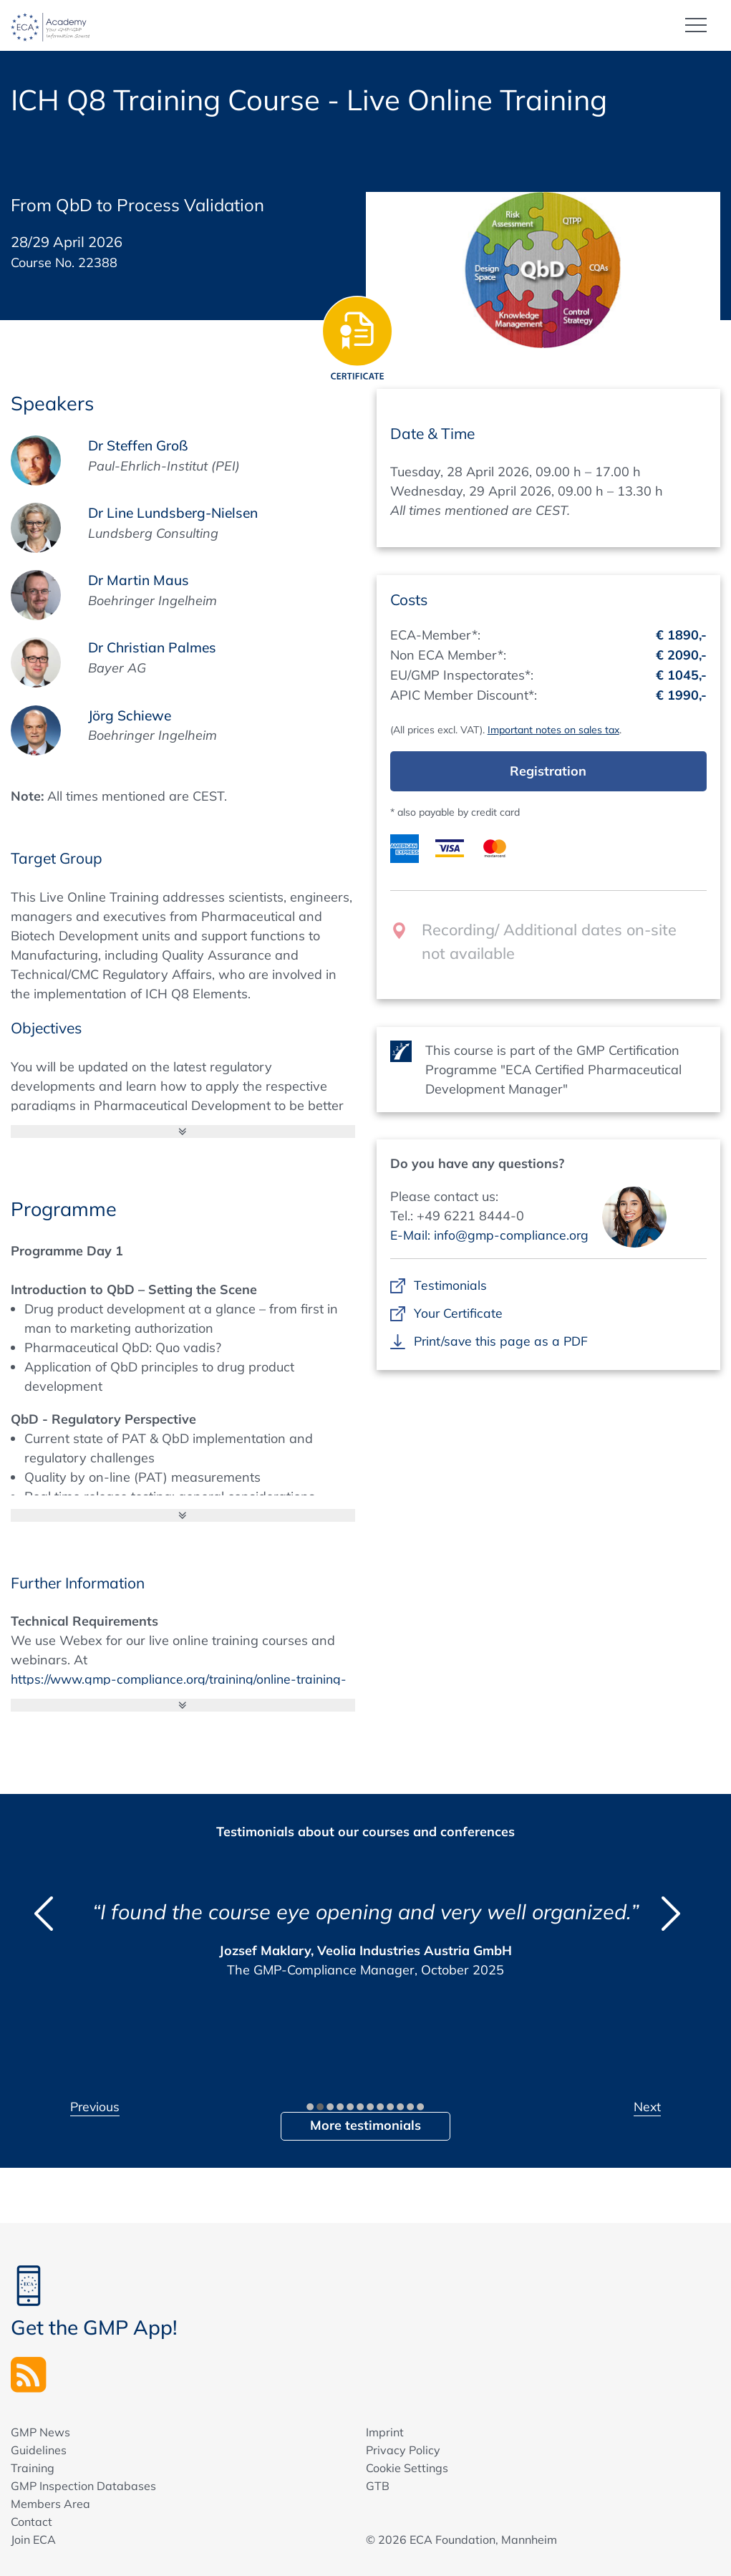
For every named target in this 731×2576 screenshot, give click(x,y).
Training (32, 2468)
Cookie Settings (407, 2468)
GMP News (40, 2432)
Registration (548, 770)
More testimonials (365, 2124)
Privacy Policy (403, 2450)
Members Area (50, 2504)
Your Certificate (459, 1312)
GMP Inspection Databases (83, 2486)
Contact (31, 2521)
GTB (377, 2486)
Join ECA (33, 2539)
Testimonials (451, 1284)
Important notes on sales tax (553, 729)
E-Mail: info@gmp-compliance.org (491, 1234)
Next (647, 2106)
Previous (96, 2106)
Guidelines (39, 2450)
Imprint (385, 2432)
